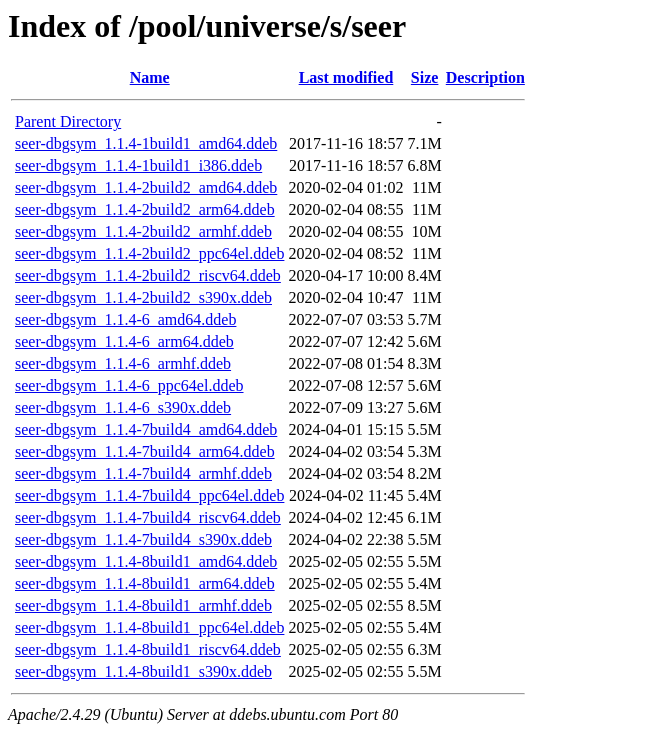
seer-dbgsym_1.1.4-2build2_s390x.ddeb (143, 297)
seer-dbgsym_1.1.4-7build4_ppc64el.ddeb (149, 495)
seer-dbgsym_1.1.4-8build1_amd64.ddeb (146, 561)
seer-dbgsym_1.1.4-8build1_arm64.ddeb (145, 583)
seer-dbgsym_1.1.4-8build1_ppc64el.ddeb (149, 627)
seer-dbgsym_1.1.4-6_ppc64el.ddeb (129, 385)
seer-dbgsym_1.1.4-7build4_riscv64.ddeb (148, 517)
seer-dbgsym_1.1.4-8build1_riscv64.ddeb (148, 649)
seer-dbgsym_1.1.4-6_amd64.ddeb (125, 319)
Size (425, 77)
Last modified (346, 77)
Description (485, 77)
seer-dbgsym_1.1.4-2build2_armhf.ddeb (143, 231)
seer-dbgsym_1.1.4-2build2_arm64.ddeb (145, 209)
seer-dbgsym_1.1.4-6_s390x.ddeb (123, 407)
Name (150, 77)
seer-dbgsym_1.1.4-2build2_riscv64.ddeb (148, 275)
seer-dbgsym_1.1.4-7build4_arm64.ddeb (145, 451)
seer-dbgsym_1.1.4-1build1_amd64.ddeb (146, 143)
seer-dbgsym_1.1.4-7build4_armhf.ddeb (143, 473)
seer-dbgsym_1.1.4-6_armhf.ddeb (123, 363)
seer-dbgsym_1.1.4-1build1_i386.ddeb (138, 165)
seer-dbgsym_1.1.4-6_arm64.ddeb (124, 341)
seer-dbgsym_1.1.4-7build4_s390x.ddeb (143, 539)
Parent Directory (68, 121)
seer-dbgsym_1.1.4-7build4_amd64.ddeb (146, 429)
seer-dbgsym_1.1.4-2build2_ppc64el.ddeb (149, 253)
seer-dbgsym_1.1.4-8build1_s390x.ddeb (143, 671)
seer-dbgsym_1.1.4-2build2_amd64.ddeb (146, 187)
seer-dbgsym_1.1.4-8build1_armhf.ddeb (143, 605)
